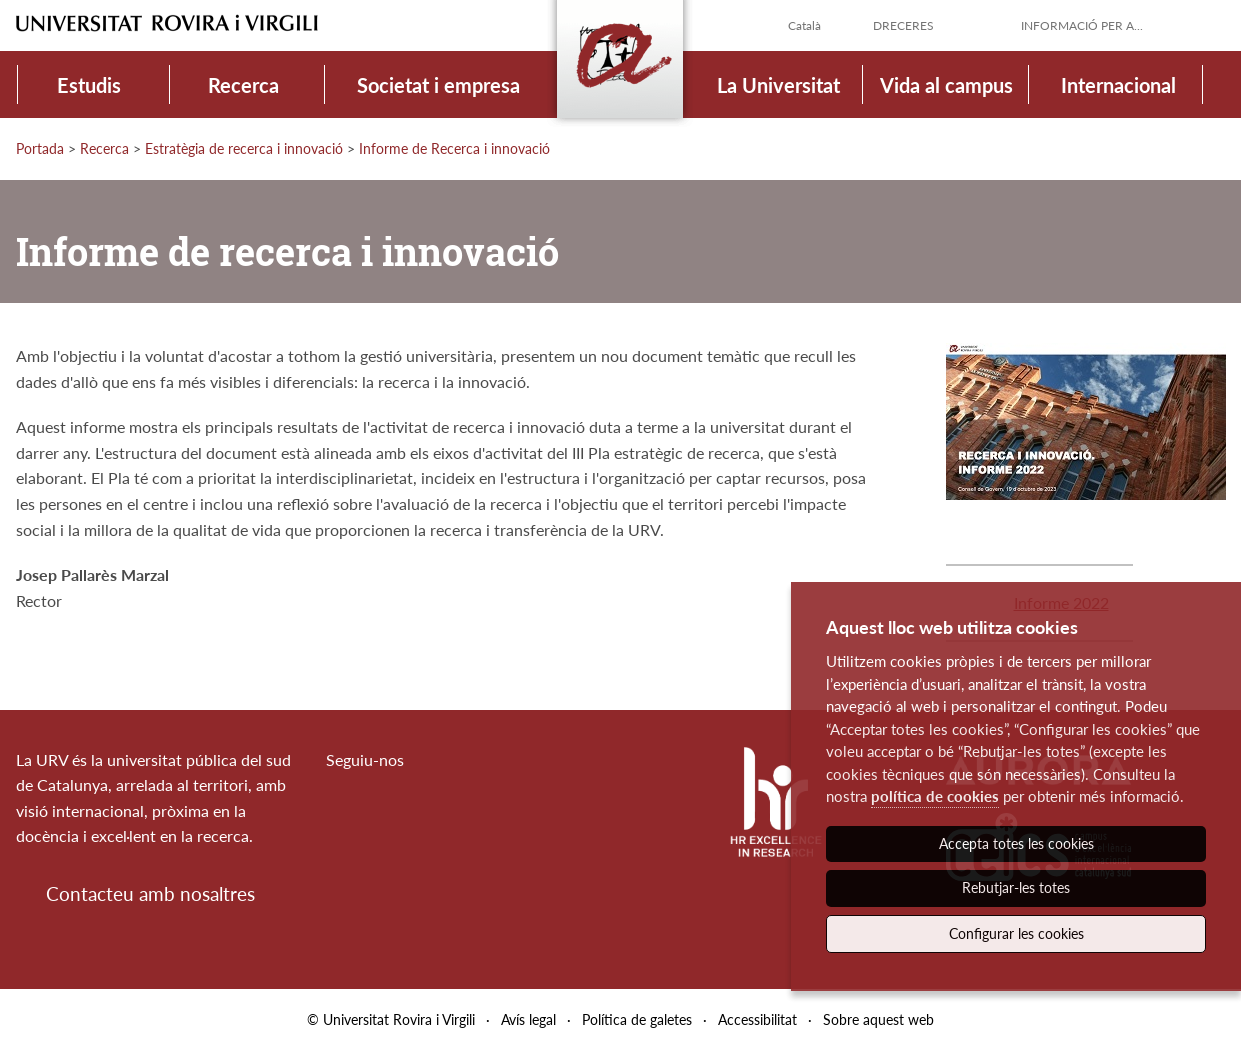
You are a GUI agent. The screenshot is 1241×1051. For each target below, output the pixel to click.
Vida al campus (946, 85)
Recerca (243, 85)
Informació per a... (1082, 25)
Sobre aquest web (878, 1019)
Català (804, 25)
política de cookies (935, 796)
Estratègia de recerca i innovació (244, 148)
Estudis (89, 85)
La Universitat (778, 85)
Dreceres (903, 25)
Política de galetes (637, 1019)
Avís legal (528, 1019)
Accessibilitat (757, 1019)
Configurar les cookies (1016, 933)
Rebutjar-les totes (1016, 887)
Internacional (1118, 85)
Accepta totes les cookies (1016, 843)
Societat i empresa (438, 85)
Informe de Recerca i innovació (454, 148)
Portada (40, 148)
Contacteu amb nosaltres (150, 893)
